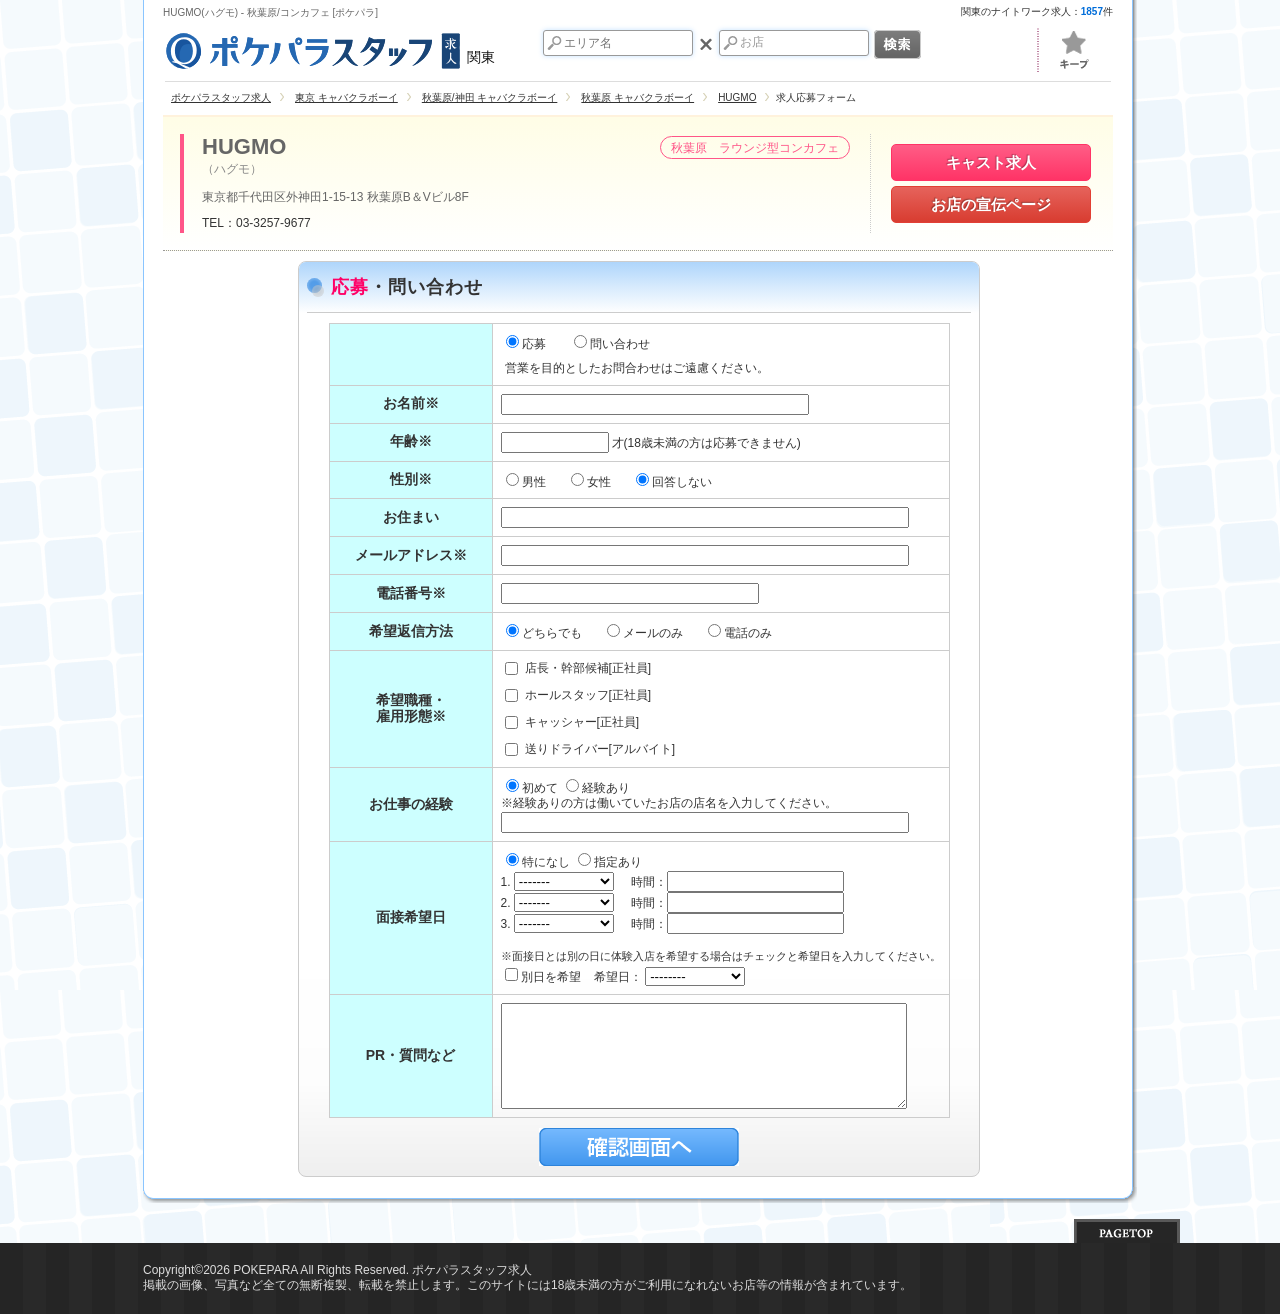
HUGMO (244, 147)
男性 (527, 482)
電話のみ (741, 633)
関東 (329, 48)
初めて (533, 788)
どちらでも (545, 633)
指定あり (610, 862)
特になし (539, 862)
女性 (592, 482)
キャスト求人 (991, 162)
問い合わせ (612, 344)
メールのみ (646, 633)
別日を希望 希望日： (625, 977)
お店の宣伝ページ (991, 204)
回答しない (675, 482)
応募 (526, 344)
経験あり (598, 788)
